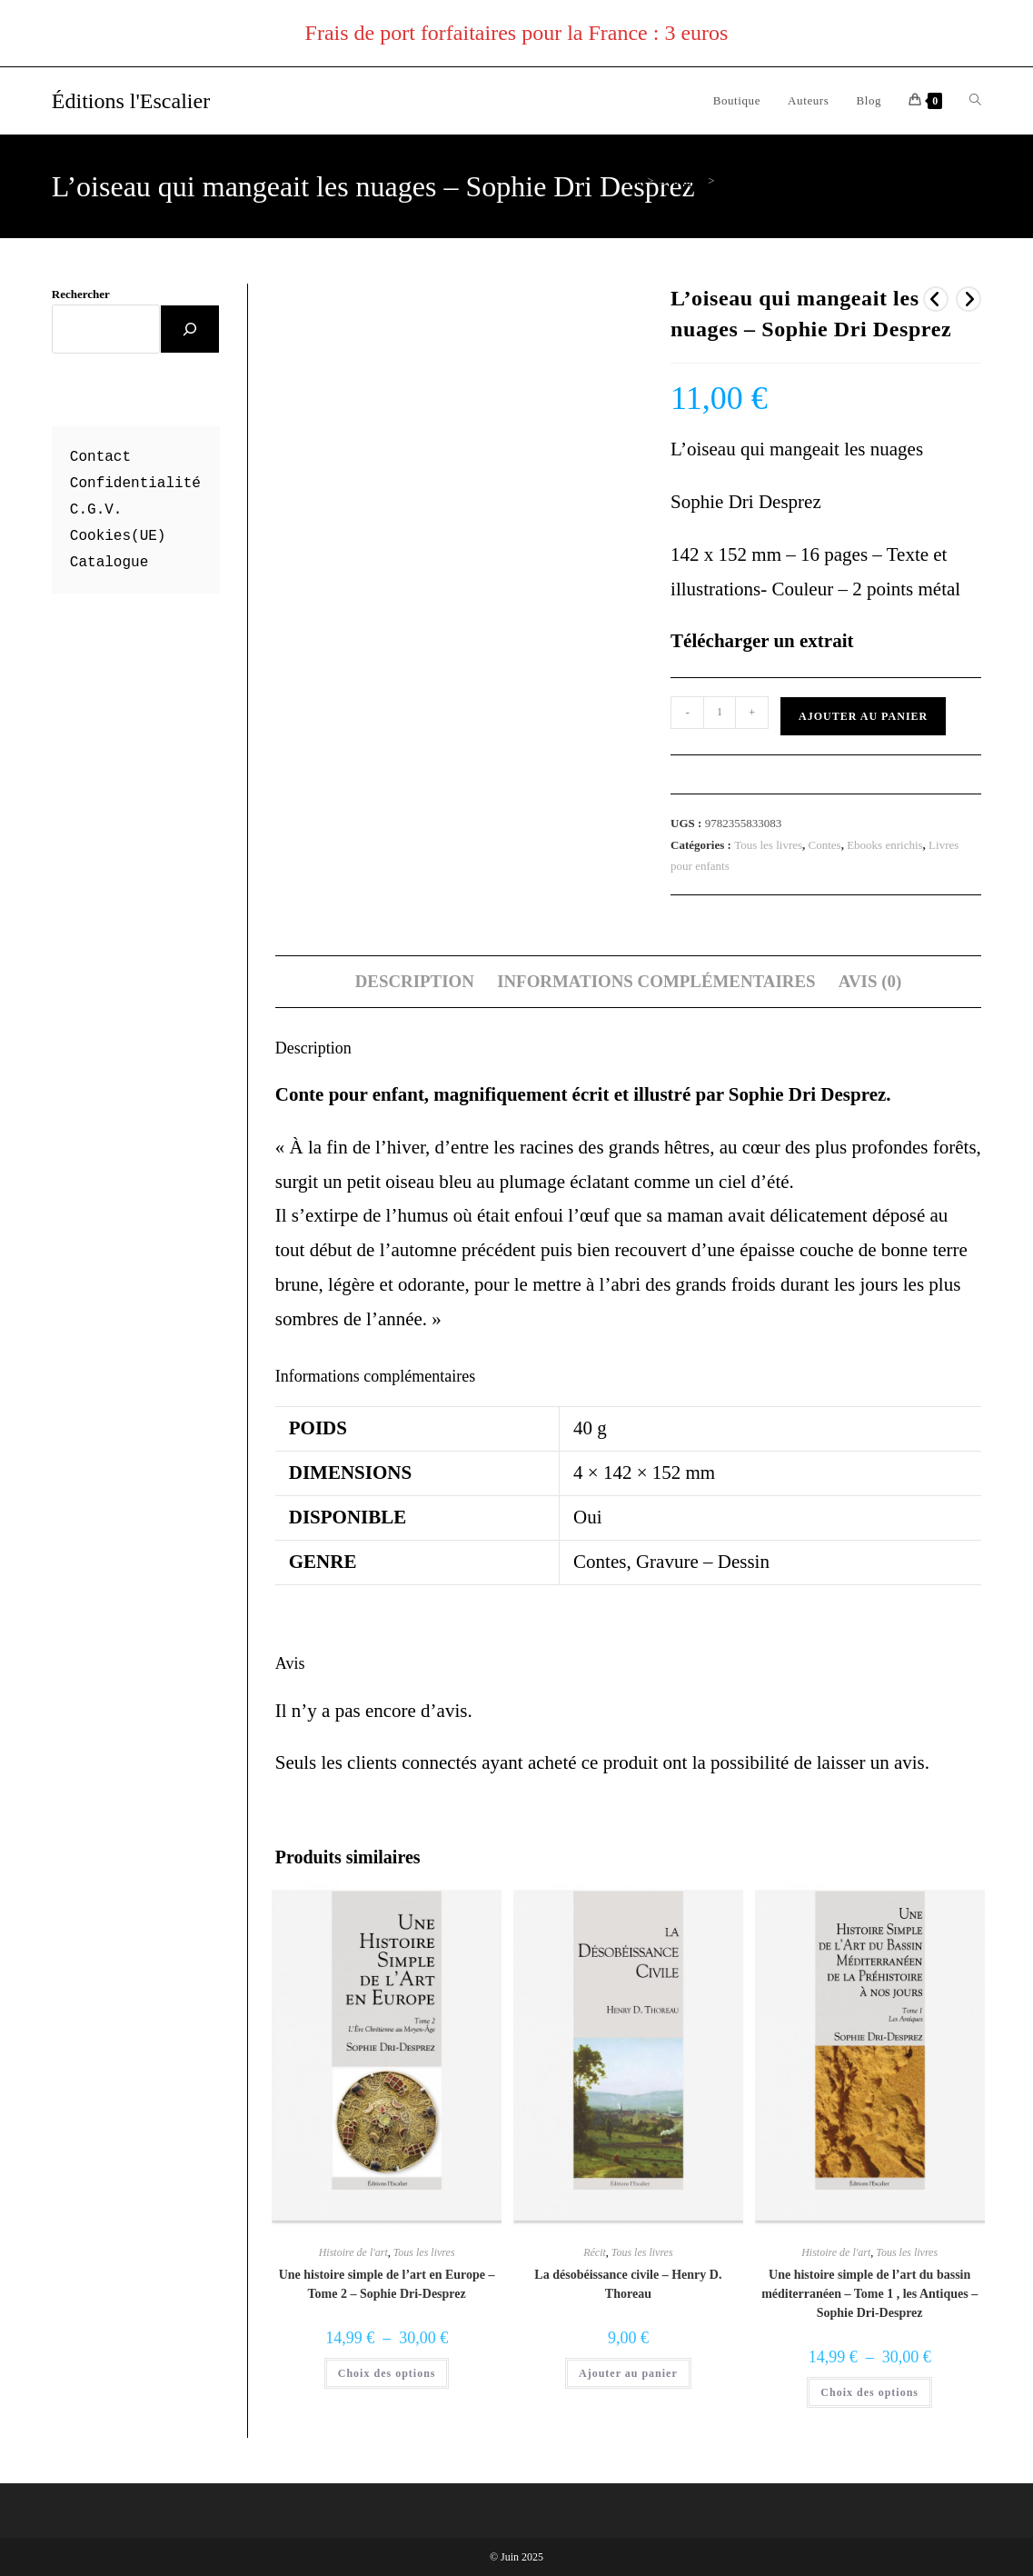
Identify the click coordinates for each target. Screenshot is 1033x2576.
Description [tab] (414, 981)
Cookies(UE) (118, 536)
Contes (825, 845)
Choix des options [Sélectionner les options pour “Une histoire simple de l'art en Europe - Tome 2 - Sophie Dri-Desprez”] (387, 2373)
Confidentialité (135, 484)
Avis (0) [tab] (870, 981)
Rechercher (81, 294)
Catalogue (109, 563)
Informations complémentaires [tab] (656, 981)
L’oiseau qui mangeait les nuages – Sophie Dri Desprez (851, 180)
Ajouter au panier (863, 716)
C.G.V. (96, 510)
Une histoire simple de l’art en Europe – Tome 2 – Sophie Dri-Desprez (387, 2284)
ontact (104, 457)
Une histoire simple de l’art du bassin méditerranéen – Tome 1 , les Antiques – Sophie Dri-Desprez (869, 2294)
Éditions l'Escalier (131, 101)
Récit (594, 2252)
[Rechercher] (190, 329)
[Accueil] (635, 180)
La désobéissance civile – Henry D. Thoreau (627, 2284)
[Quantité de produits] (719, 712)
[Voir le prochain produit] (968, 299)
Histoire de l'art (353, 2252)
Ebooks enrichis (884, 845)
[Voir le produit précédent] (936, 299)
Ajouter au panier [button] (628, 2373)
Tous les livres (768, 845)
